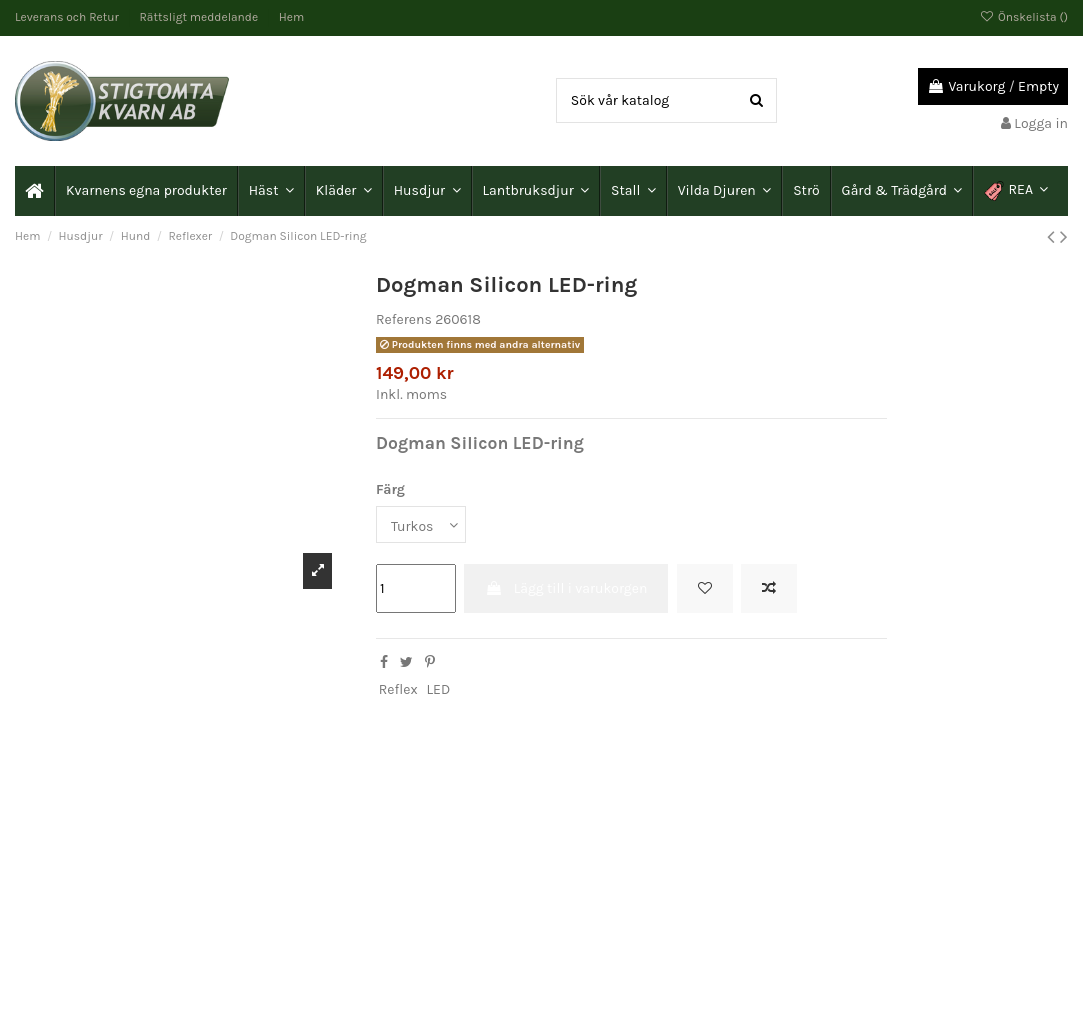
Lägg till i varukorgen (566, 588)
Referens (404, 319)
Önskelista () (1024, 17)
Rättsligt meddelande (200, 17)
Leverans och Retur (68, 17)
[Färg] (421, 524)
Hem (291, 17)
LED (439, 689)
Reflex (398, 689)
